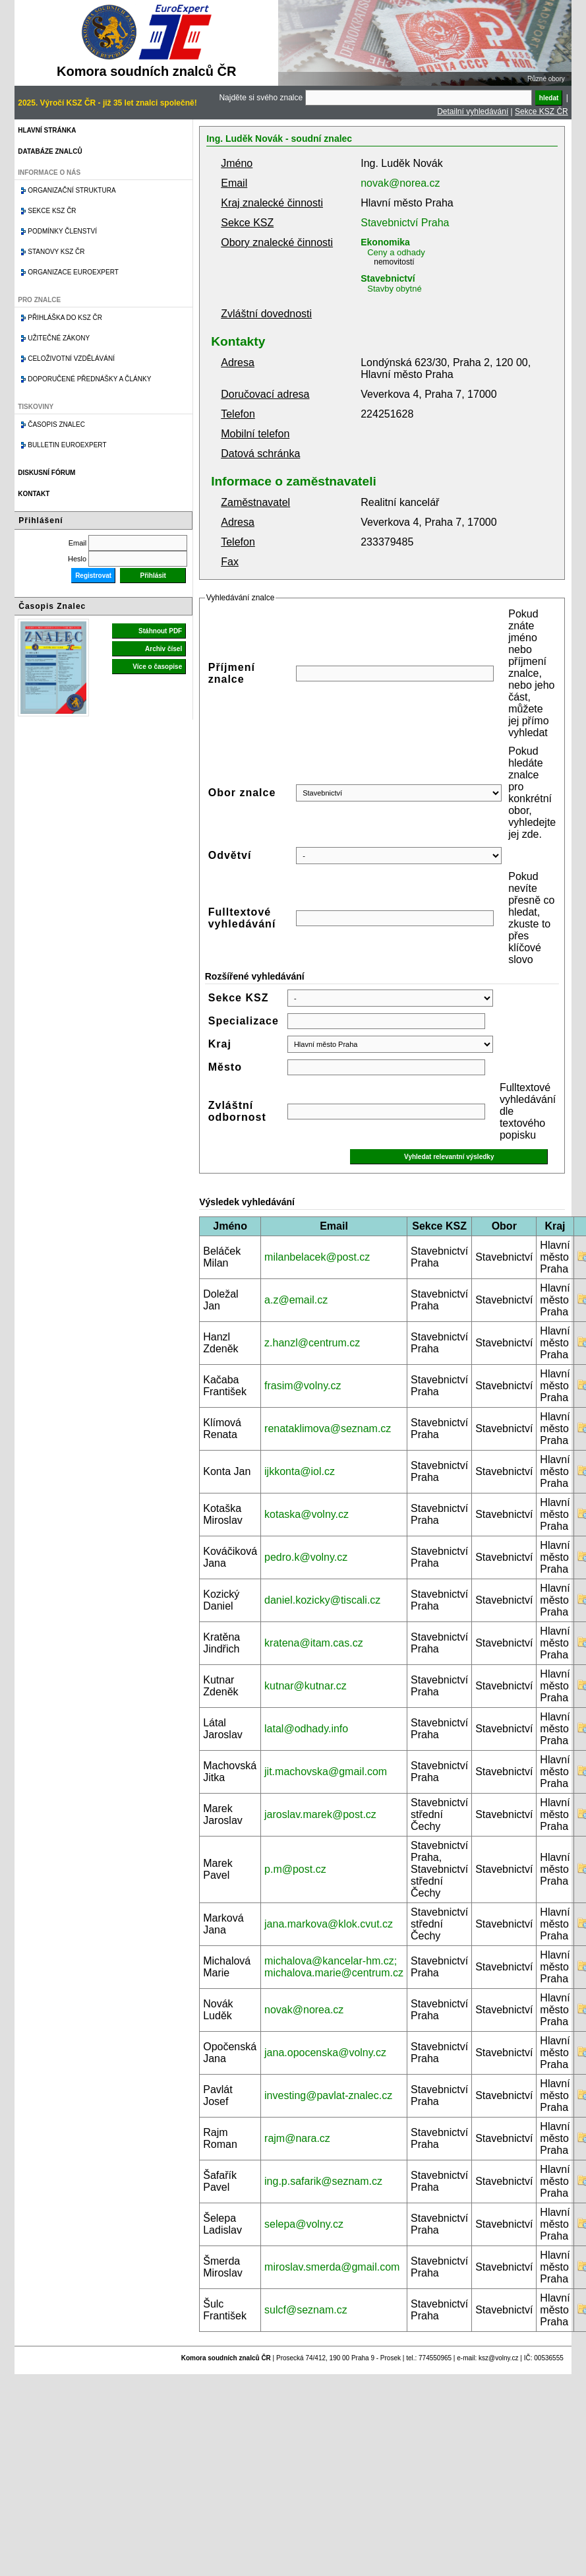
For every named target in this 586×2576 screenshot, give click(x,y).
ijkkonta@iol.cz (299, 1471)
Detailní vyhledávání (472, 111)
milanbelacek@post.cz (317, 1257)
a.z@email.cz (296, 1299)
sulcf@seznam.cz (305, 2309)
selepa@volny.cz (303, 2224)
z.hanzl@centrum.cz (312, 1342)
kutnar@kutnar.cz (305, 1685)
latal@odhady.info (306, 1728)
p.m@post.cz (295, 1869)
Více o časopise (157, 666)
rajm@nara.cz (297, 2138)
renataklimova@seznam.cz (327, 1428)
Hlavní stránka (47, 130)
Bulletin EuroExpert (67, 445)
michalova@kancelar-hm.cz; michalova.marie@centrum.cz (333, 1966)
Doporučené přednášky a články (89, 379)
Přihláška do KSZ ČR (65, 317)
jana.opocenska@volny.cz (325, 2052)
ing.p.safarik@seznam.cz (323, 2181)
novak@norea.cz (400, 183)
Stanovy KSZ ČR (56, 251)
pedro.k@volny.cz (305, 1557)
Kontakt (33, 493)
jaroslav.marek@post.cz (320, 1814)
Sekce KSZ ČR (541, 111)
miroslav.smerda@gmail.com (331, 2267)
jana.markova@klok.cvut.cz (328, 1924)
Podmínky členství (62, 231)
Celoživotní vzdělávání (71, 358)
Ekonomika (385, 242)
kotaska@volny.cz (306, 1514)
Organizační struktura (71, 190)
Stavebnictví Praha (405, 222)
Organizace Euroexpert (73, 272)
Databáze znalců (50, 151)
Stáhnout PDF (160, 631)
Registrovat (93, 575)
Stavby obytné (394, 289)
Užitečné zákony (59, 338)
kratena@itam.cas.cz (313, 1643)
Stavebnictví (388, 278)
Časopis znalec (56, 424)
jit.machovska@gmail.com (325, 1771)
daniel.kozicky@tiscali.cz (322, 1600)
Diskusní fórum (46, 472)
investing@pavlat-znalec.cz (328, 2095)
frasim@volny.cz (302, 1385)
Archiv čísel (163, 648)
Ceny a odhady (396, 252)
